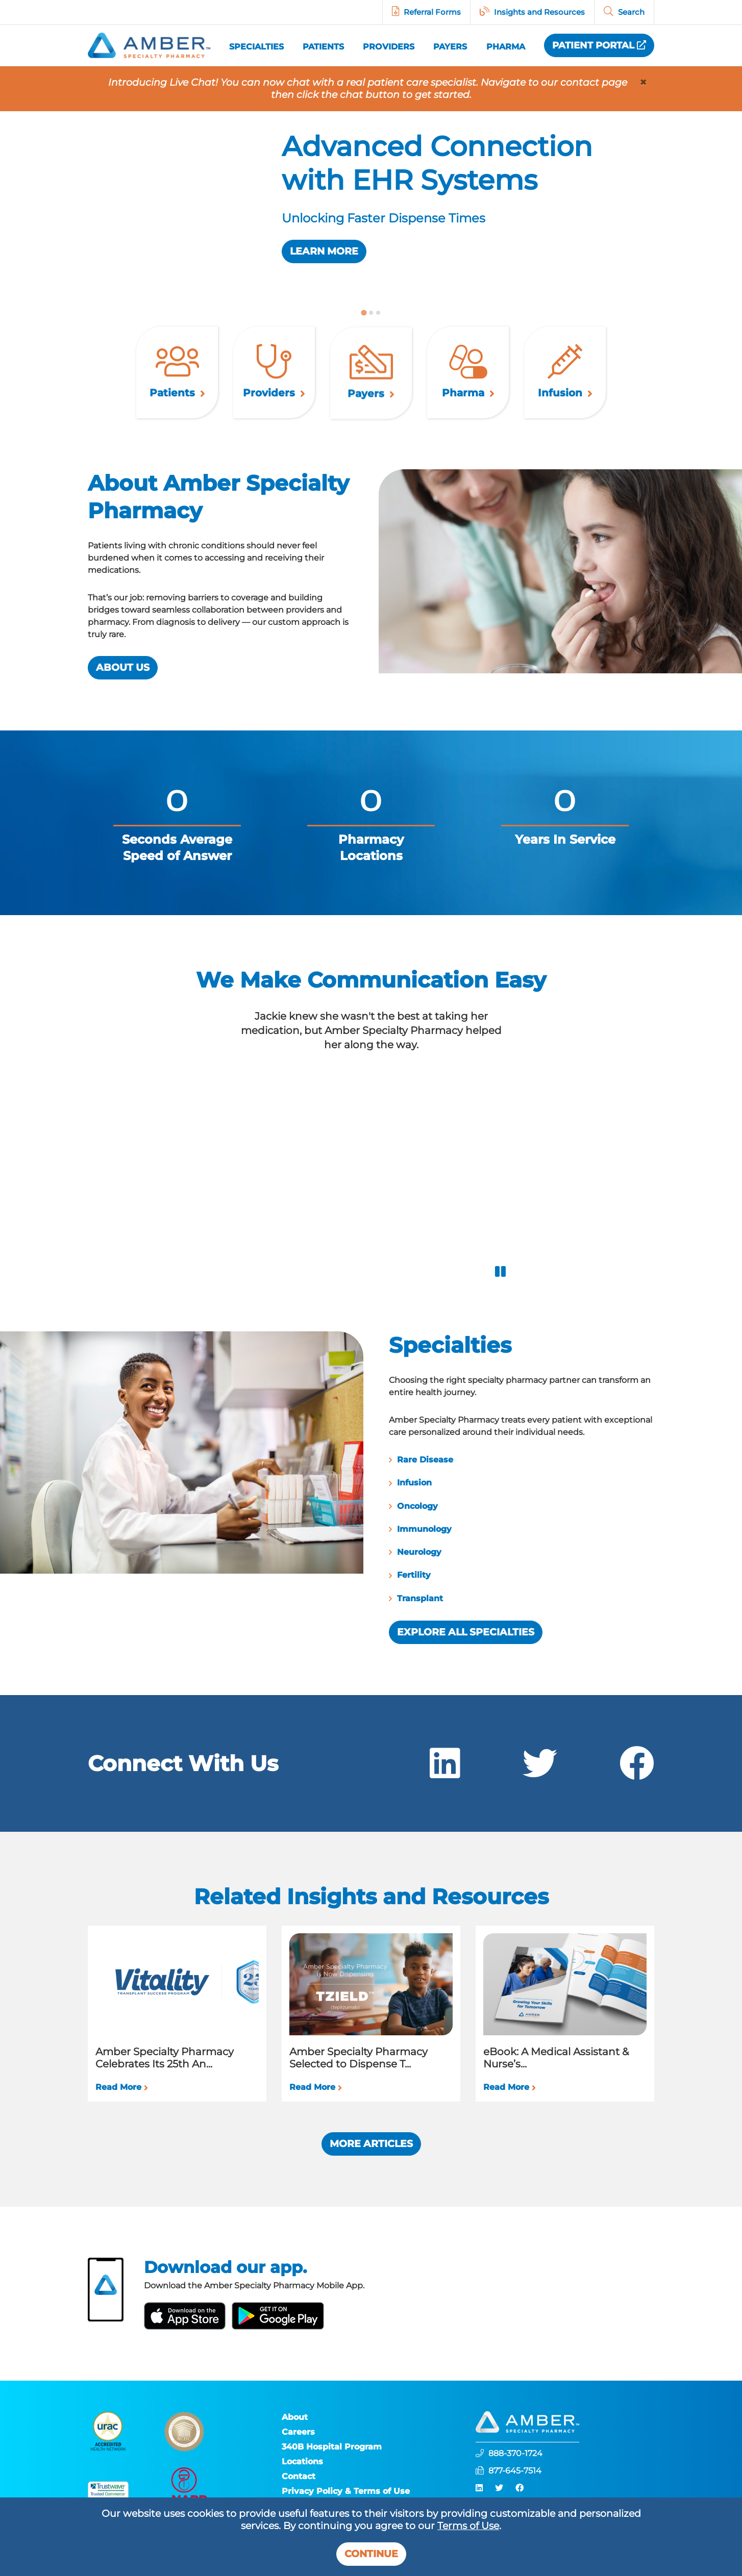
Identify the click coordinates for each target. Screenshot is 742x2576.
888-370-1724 (515, 2453)
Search (631, 12)
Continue (371, 2554)
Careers (298, 2432)
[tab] (363, 312)
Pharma (505, 47)
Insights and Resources (539, 12)
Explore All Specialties (515, 1632)
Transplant (470, 1598)
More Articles (370, 2144)
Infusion (464, 1482)
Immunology (474, 1529)
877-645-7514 (514, 2471)
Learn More (324, 251)
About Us (73, 667)
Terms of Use (468, 2526)
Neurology (469, 1552)
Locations (302, 2461)
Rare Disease (475, 1459)
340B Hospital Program (332, 2447)
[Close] (643, 83)
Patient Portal (599, 45)
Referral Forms (432, 12)
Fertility (464, 1575)
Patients (323, 47)
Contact (298, 2476)
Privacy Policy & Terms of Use (346, 2491)
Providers (388, 47)
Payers (450, 47)
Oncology (467, 1506)
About (295, 2417)
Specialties (256, 46)
